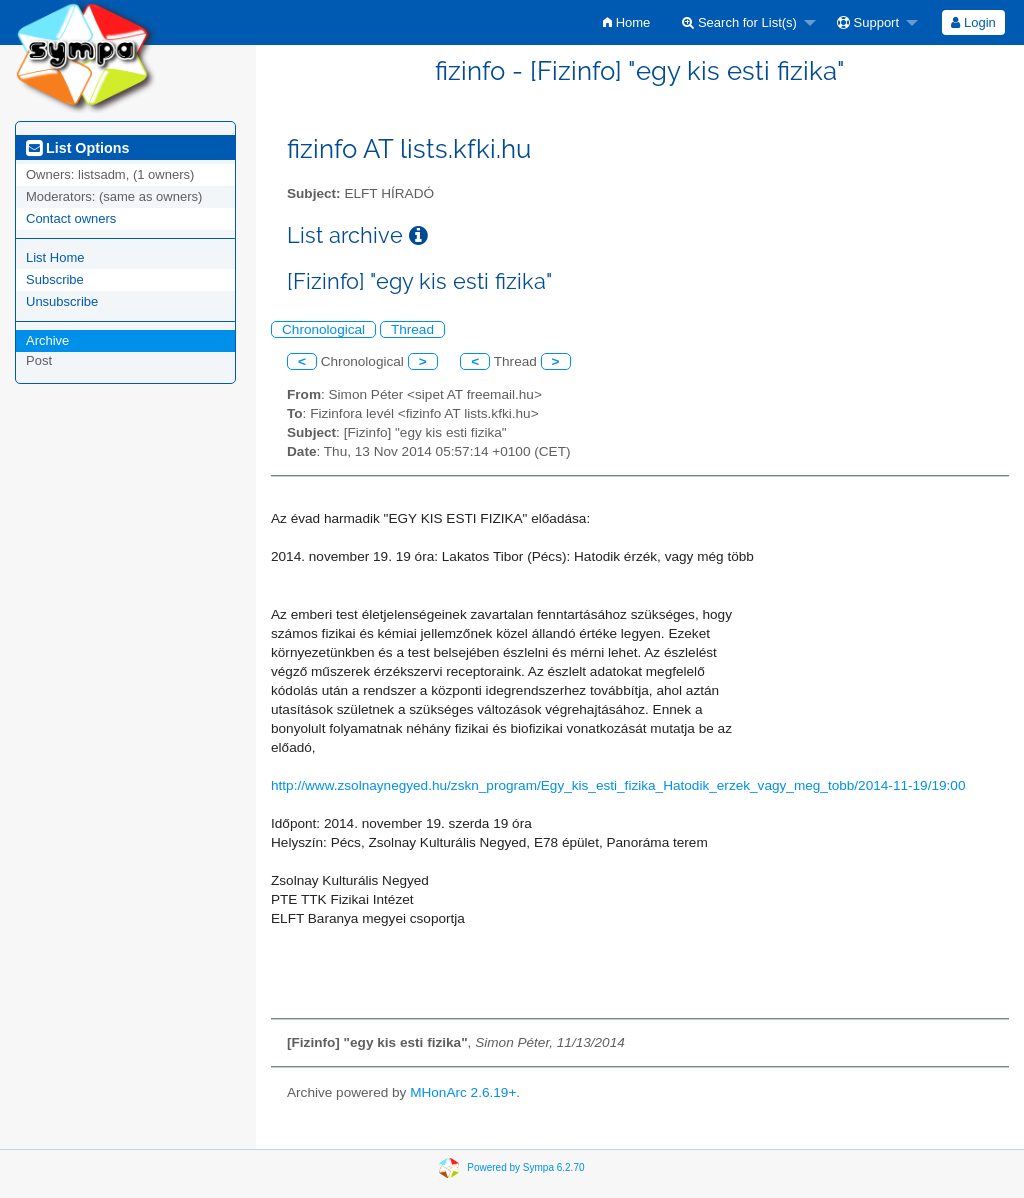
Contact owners (71, 218)
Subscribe (55, 279)
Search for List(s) (739, 22)
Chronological (323, 329)
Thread (412, 329)
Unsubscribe (62, 301)
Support (868, 22)
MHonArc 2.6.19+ (463, 1092)
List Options (77, 148)
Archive (47, 340)
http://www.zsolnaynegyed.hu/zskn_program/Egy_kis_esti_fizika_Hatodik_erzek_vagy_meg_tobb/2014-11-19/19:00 (618, 785)
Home (626, 22)
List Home (55, 257)
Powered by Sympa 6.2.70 (525, 1167)
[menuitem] (626, 22)
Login (973, 22)
